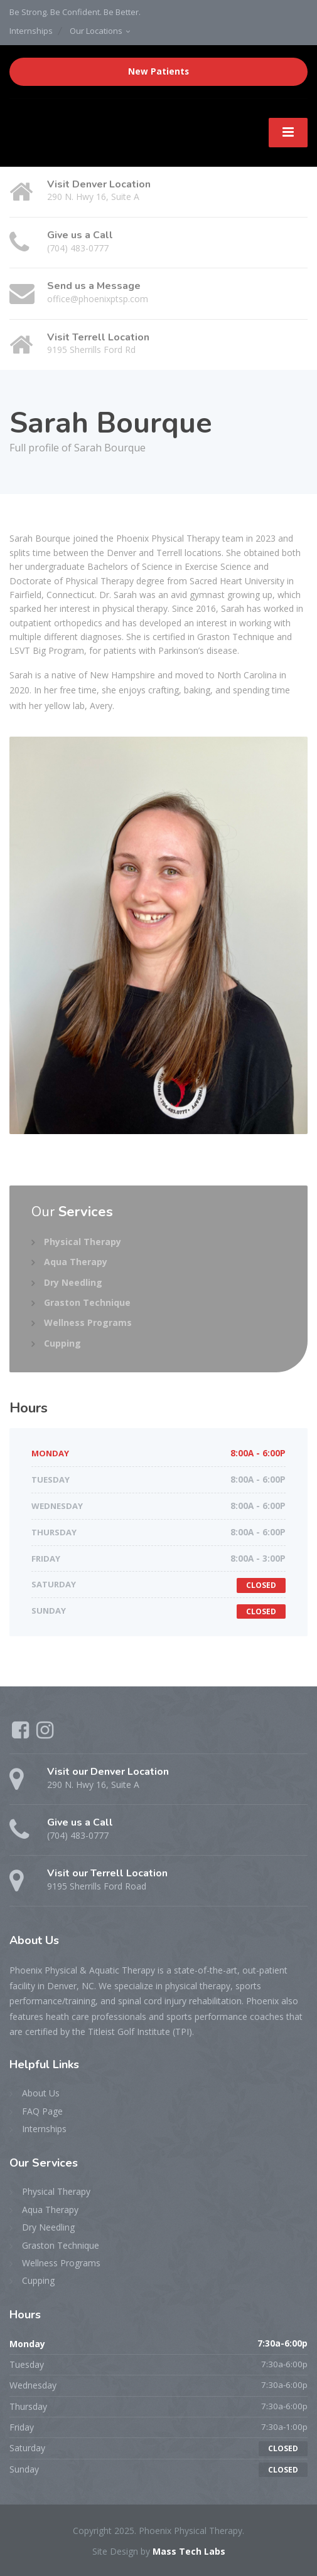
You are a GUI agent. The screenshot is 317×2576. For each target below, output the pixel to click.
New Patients (158, 71)
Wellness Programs (88, 1322)
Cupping (62, 1343)
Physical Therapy (82, 1242)
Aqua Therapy (75, 1262)
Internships (31, 30)
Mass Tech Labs (189, 2551)
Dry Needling (73, 1282)
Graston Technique (87, 1302)
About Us (41, 2093)
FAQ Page (42, 2111)
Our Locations (96, 30)
